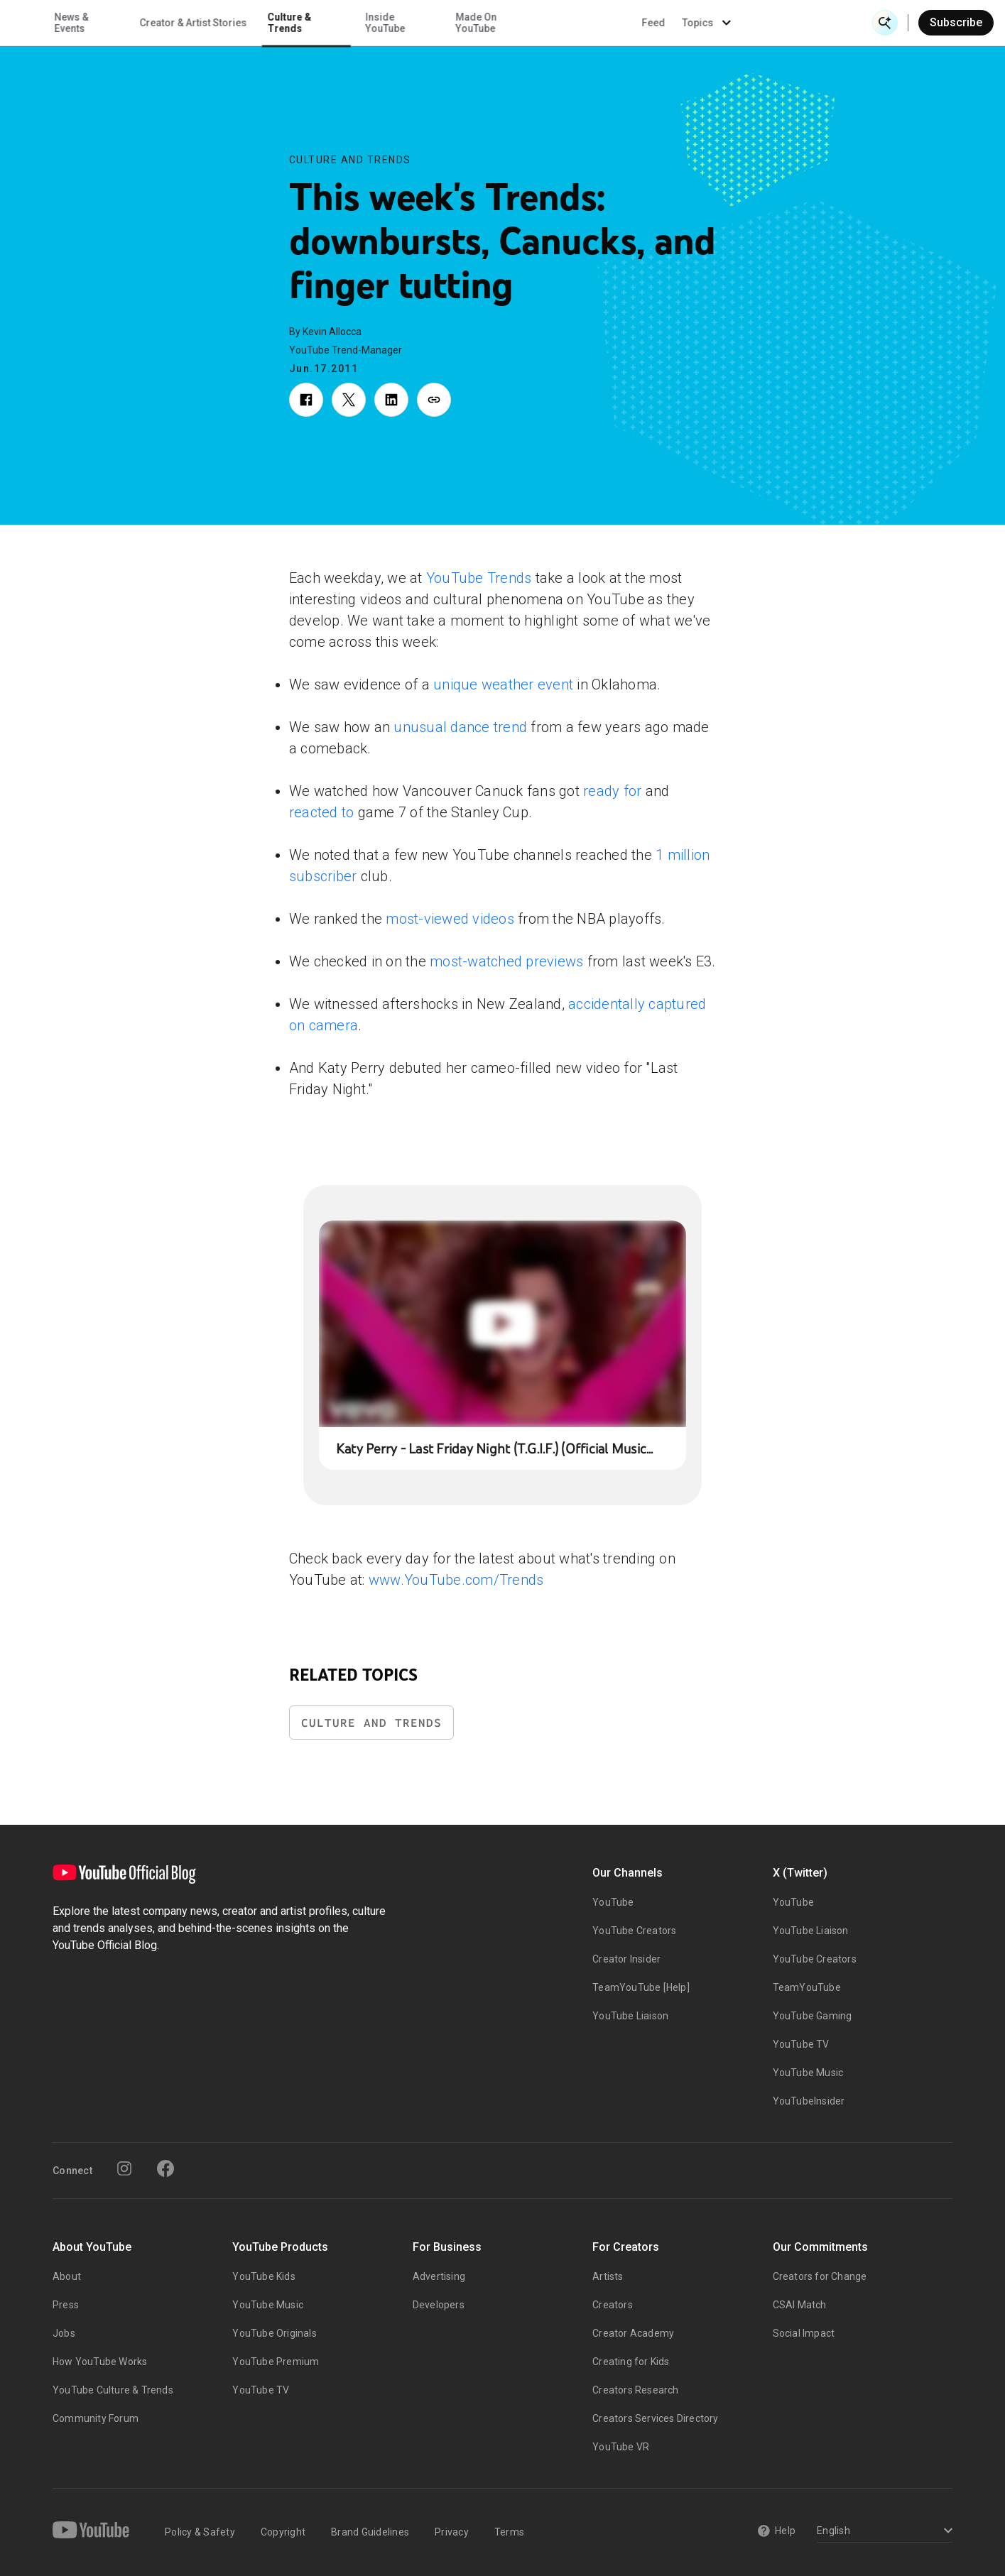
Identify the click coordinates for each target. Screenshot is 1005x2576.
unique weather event (503, 684)
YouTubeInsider (809, 2101)
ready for (612, 790)
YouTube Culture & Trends (113, 2390)
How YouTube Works (100, 2361)
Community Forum (95, 2418)
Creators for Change (820, 2276)
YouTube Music (808, 2072)
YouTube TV (801, 2044)
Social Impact (804, 2333)
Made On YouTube (604, 22)
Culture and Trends (350, 159)
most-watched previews (506, 961)
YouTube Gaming (812, 2015)
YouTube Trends (479, 577)
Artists (607, 2276)
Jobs (64, 2333)
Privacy (452, 2532)
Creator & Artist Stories (322, 22)
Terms (509, 2532)
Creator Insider (626, 1959)
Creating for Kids (630, 2361)
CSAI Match (800, 2304)
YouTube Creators (634, 1930)
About (67, 2276)
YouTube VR (620, 2446)
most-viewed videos (450, 918)
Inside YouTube (514, 22)
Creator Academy (633, 2333)
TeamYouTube (807, 1987)
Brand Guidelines (370, 2532)
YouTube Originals (274, 2333)
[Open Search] (885, 23)
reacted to (321, 812)
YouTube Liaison (630, 2015)
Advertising (439, 2276)
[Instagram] (124, 2168)
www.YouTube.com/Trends (456, 1579)
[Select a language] (882, 2531)
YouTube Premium (275, 2361)
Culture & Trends (418, 22)
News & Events (200, 22)
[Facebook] (165, 2168)
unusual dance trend (460, 727)
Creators (612, 2304)
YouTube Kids (263, 2276)
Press (66, 2304)
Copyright (283, 2532)
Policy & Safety (200, 2532)
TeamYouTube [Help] (641, 1987)
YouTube (613, 1902)
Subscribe (956, 22)
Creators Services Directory (655, 2418)
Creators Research (635, 2390)
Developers (439, 2304)
